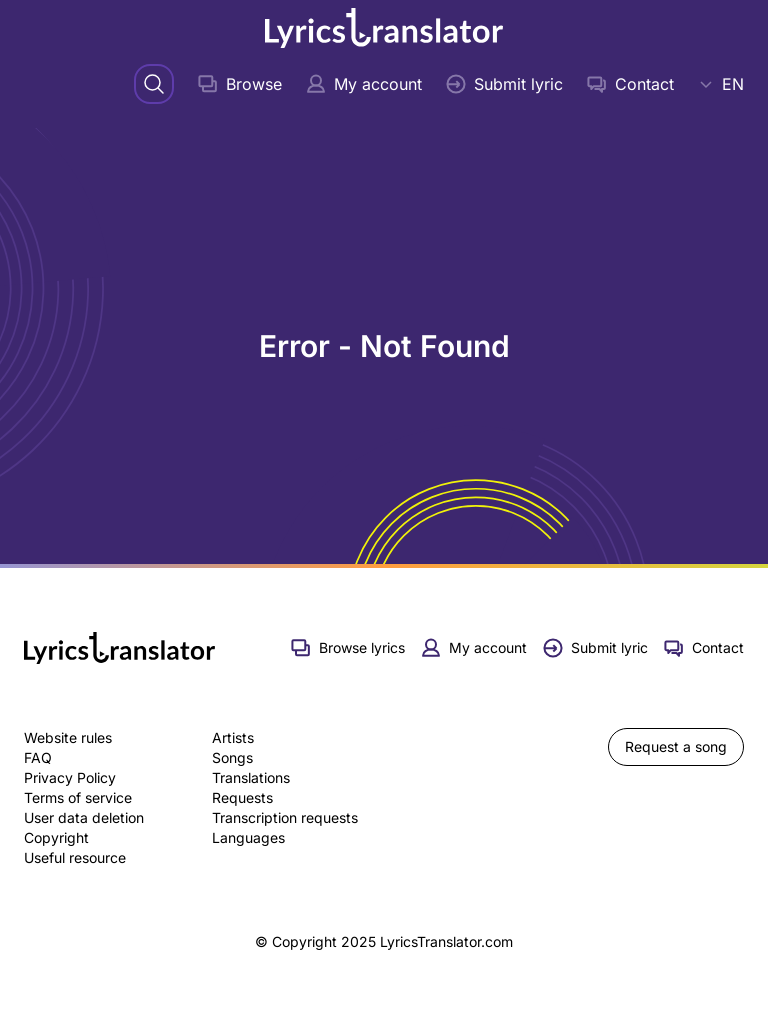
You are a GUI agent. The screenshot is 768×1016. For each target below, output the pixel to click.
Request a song (676, 746)
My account (364, 84)
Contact (630, 84)
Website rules (68, 737)
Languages (248, 837)
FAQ (38, 757)
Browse (240, 84)
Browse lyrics (348, 648)
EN (721, 84)
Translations (251, 777)
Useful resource (75, 857)
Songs (232, 757)
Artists (233, 737)
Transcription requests (285, 817)
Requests (242, 797)
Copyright (56, 837)
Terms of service (78, 797)
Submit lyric (504, 84)
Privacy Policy (70, 777)
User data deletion (84, 817)
